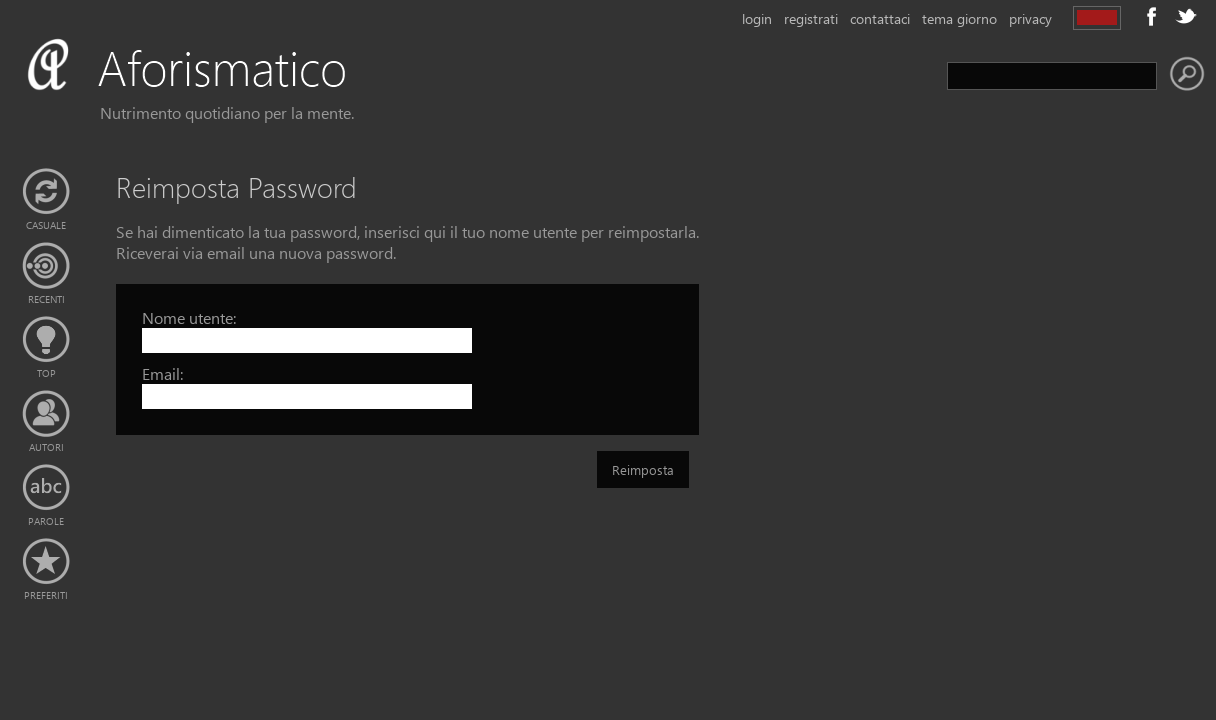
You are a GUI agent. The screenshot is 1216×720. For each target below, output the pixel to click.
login (757, 18)
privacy (1030, 18)
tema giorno (959, 18)
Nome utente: (189, 317)
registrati (811, 18)
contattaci (880, 18)
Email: (162, 373)
